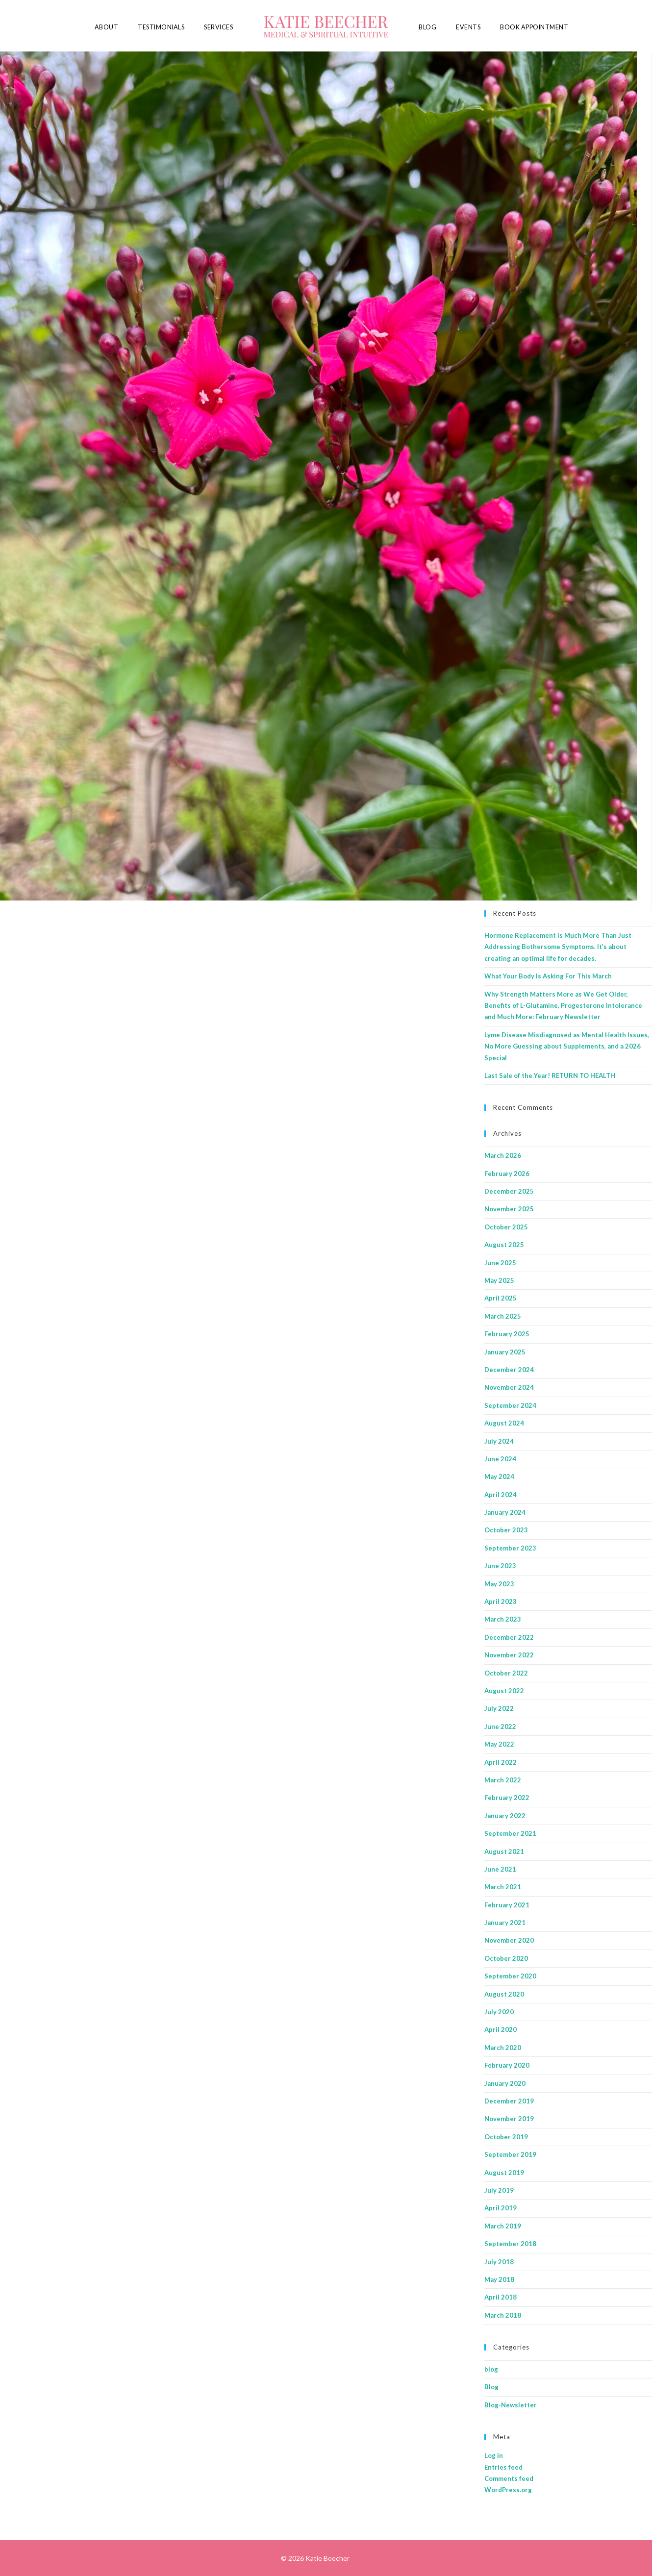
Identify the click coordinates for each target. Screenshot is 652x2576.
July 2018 (499, 2262)
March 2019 (502, 2226)
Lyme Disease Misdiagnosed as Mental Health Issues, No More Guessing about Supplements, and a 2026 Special (566, 1046)
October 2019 (506, 2137)
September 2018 (510, 2244)
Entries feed (503, 2467)
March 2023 (502, 1619)
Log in (493, 2455)
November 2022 (509, 1655)
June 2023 (500, 1566)
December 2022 (509, 1637)
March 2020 (502, 2047)
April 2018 (500, 2297)
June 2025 (500, 1263)
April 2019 (500, 2208)
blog (491, 2369)
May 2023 (499, 1584)
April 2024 (500, 1495)
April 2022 (500, 1762)
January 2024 (505, 1512)
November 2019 (509, 2119)
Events (468, 27)
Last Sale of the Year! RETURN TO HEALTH (549, 1075)
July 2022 (499, 1708)
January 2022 (505, 1816)
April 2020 (500, 2029)
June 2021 (500, 1869)
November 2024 (509, 1387)
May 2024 (499, 1476)
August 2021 (504, 1851)
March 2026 (502, 1155)
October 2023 (506, 1530)
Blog (427, 27)
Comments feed (508, 2478)
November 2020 (509, 1940)
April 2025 (500, 1298)
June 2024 (500, 1459)
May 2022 (499, 1744)
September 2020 (510, 1976)
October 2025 (506, 1227)
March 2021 (502, 1887)
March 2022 (502, 1780)
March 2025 (502, 1316)
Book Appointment (534, 27)
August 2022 (504, 1691)
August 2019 (504, 2172)
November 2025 (509, 1209)
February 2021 (506, 1905)
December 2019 (509, 2101)
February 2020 (506, 2065)
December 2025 (509, 1191)
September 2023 (510, 1548)
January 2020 (505, 2083)
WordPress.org (508, 2490)
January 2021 (505, 1922)
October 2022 (506, 1673)
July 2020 (499, 2012)
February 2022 (506, 1797)
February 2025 (506, 1334)
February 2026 (506, 1173)
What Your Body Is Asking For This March (548, 976)
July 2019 (499, 2190)
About (107, 27)
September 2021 (510, 1833)
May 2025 (499, 1280)
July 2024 (499, 1441)
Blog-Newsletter (510, 2405)
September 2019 (510, 2154)
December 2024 (509, 1370)
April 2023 (500, 1601)
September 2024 (510, 1405)
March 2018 (502, 2315)
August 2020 (504, 1994)
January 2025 (505, 1352)
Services (218, 27)
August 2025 (504, 1245)
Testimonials (161, 27)
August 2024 (504, 1423)
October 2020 (506, 1958)
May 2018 (499, 2279)
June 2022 (500, 1726)
